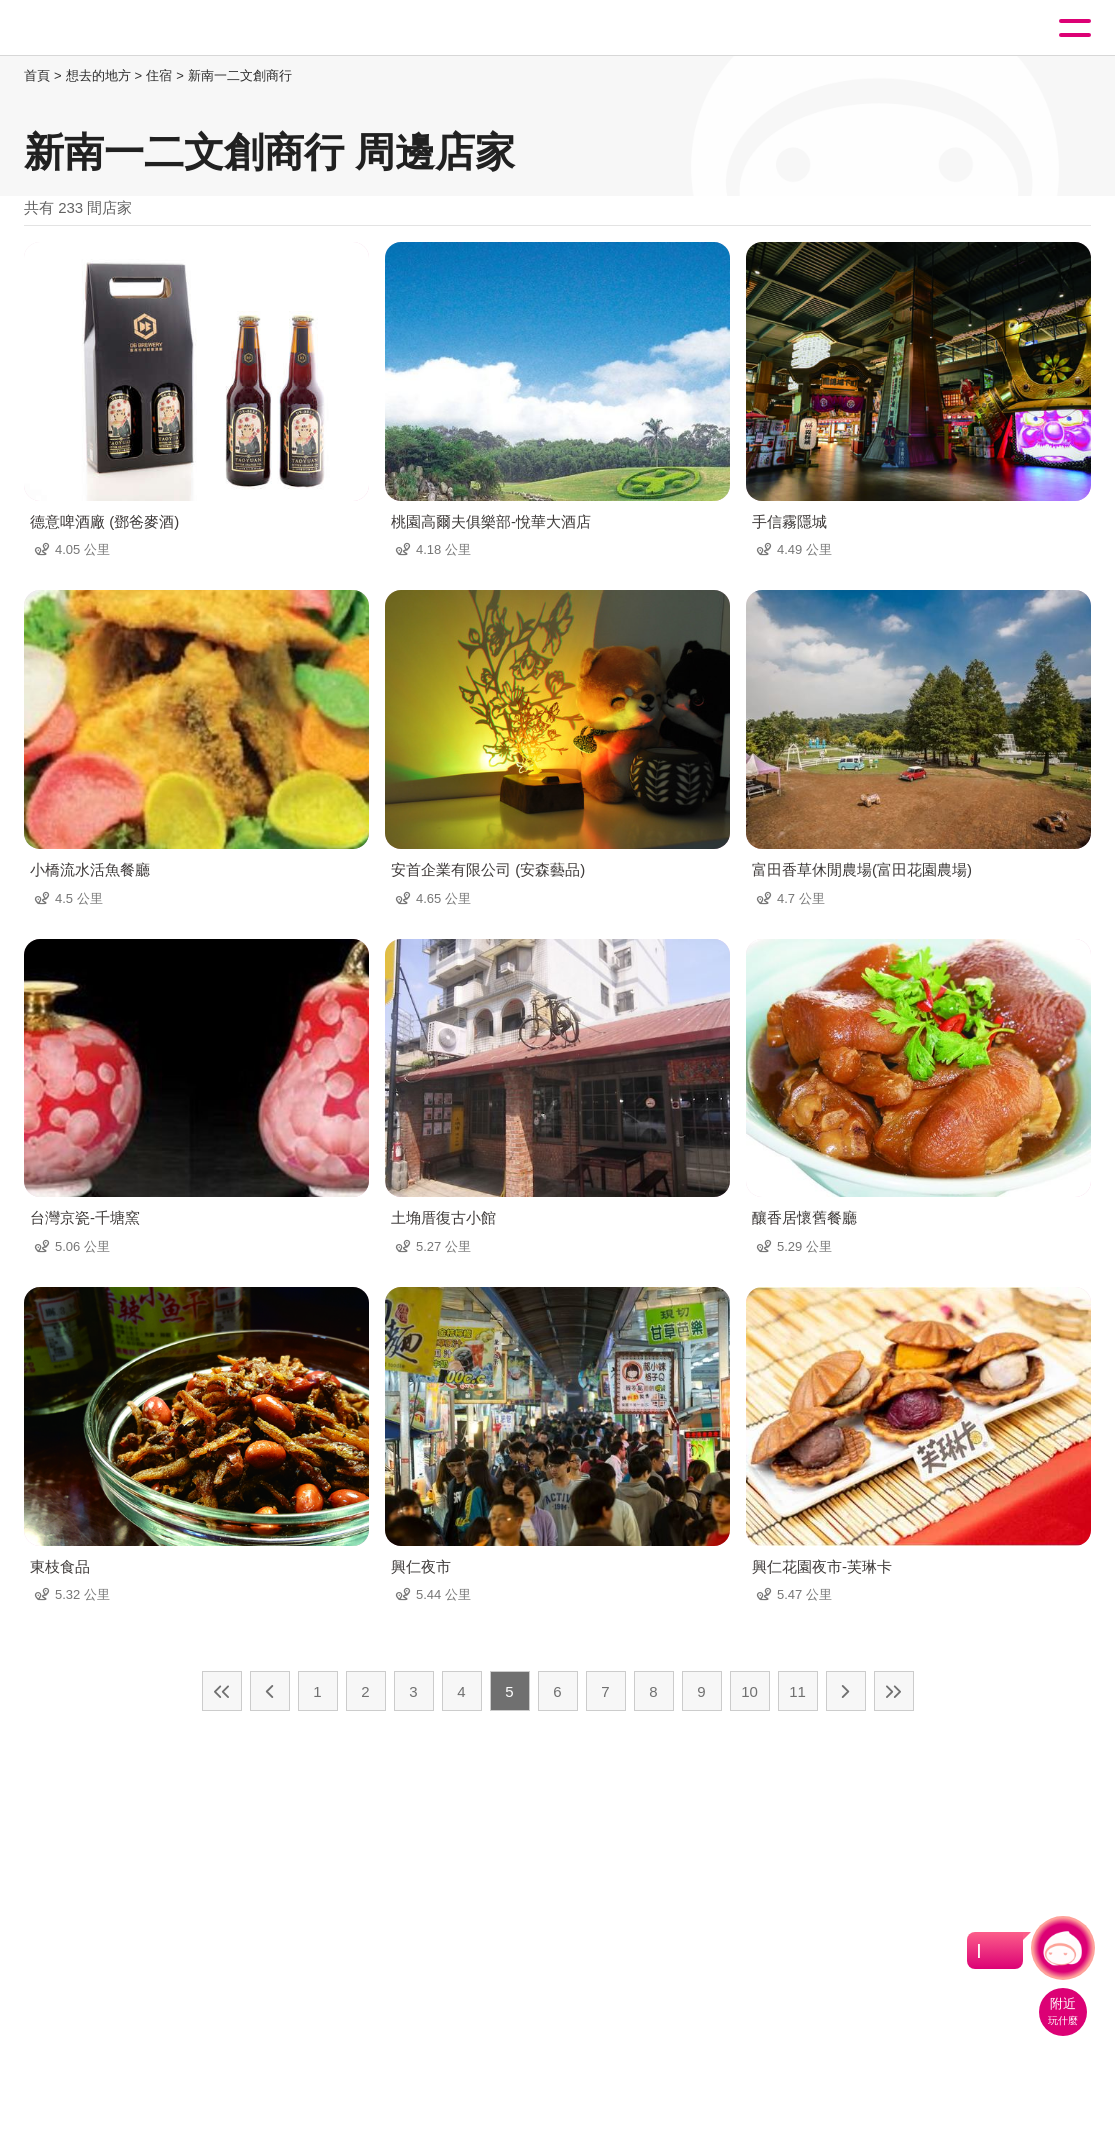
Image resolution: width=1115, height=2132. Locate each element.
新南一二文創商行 (240, 75)
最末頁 (894, 1691)
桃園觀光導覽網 (98, 28)
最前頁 (222, 1691)
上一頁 (270, 1691)
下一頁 (846, 1691)
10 (749, 1691)
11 (797, 1691)
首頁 (37, 75)
